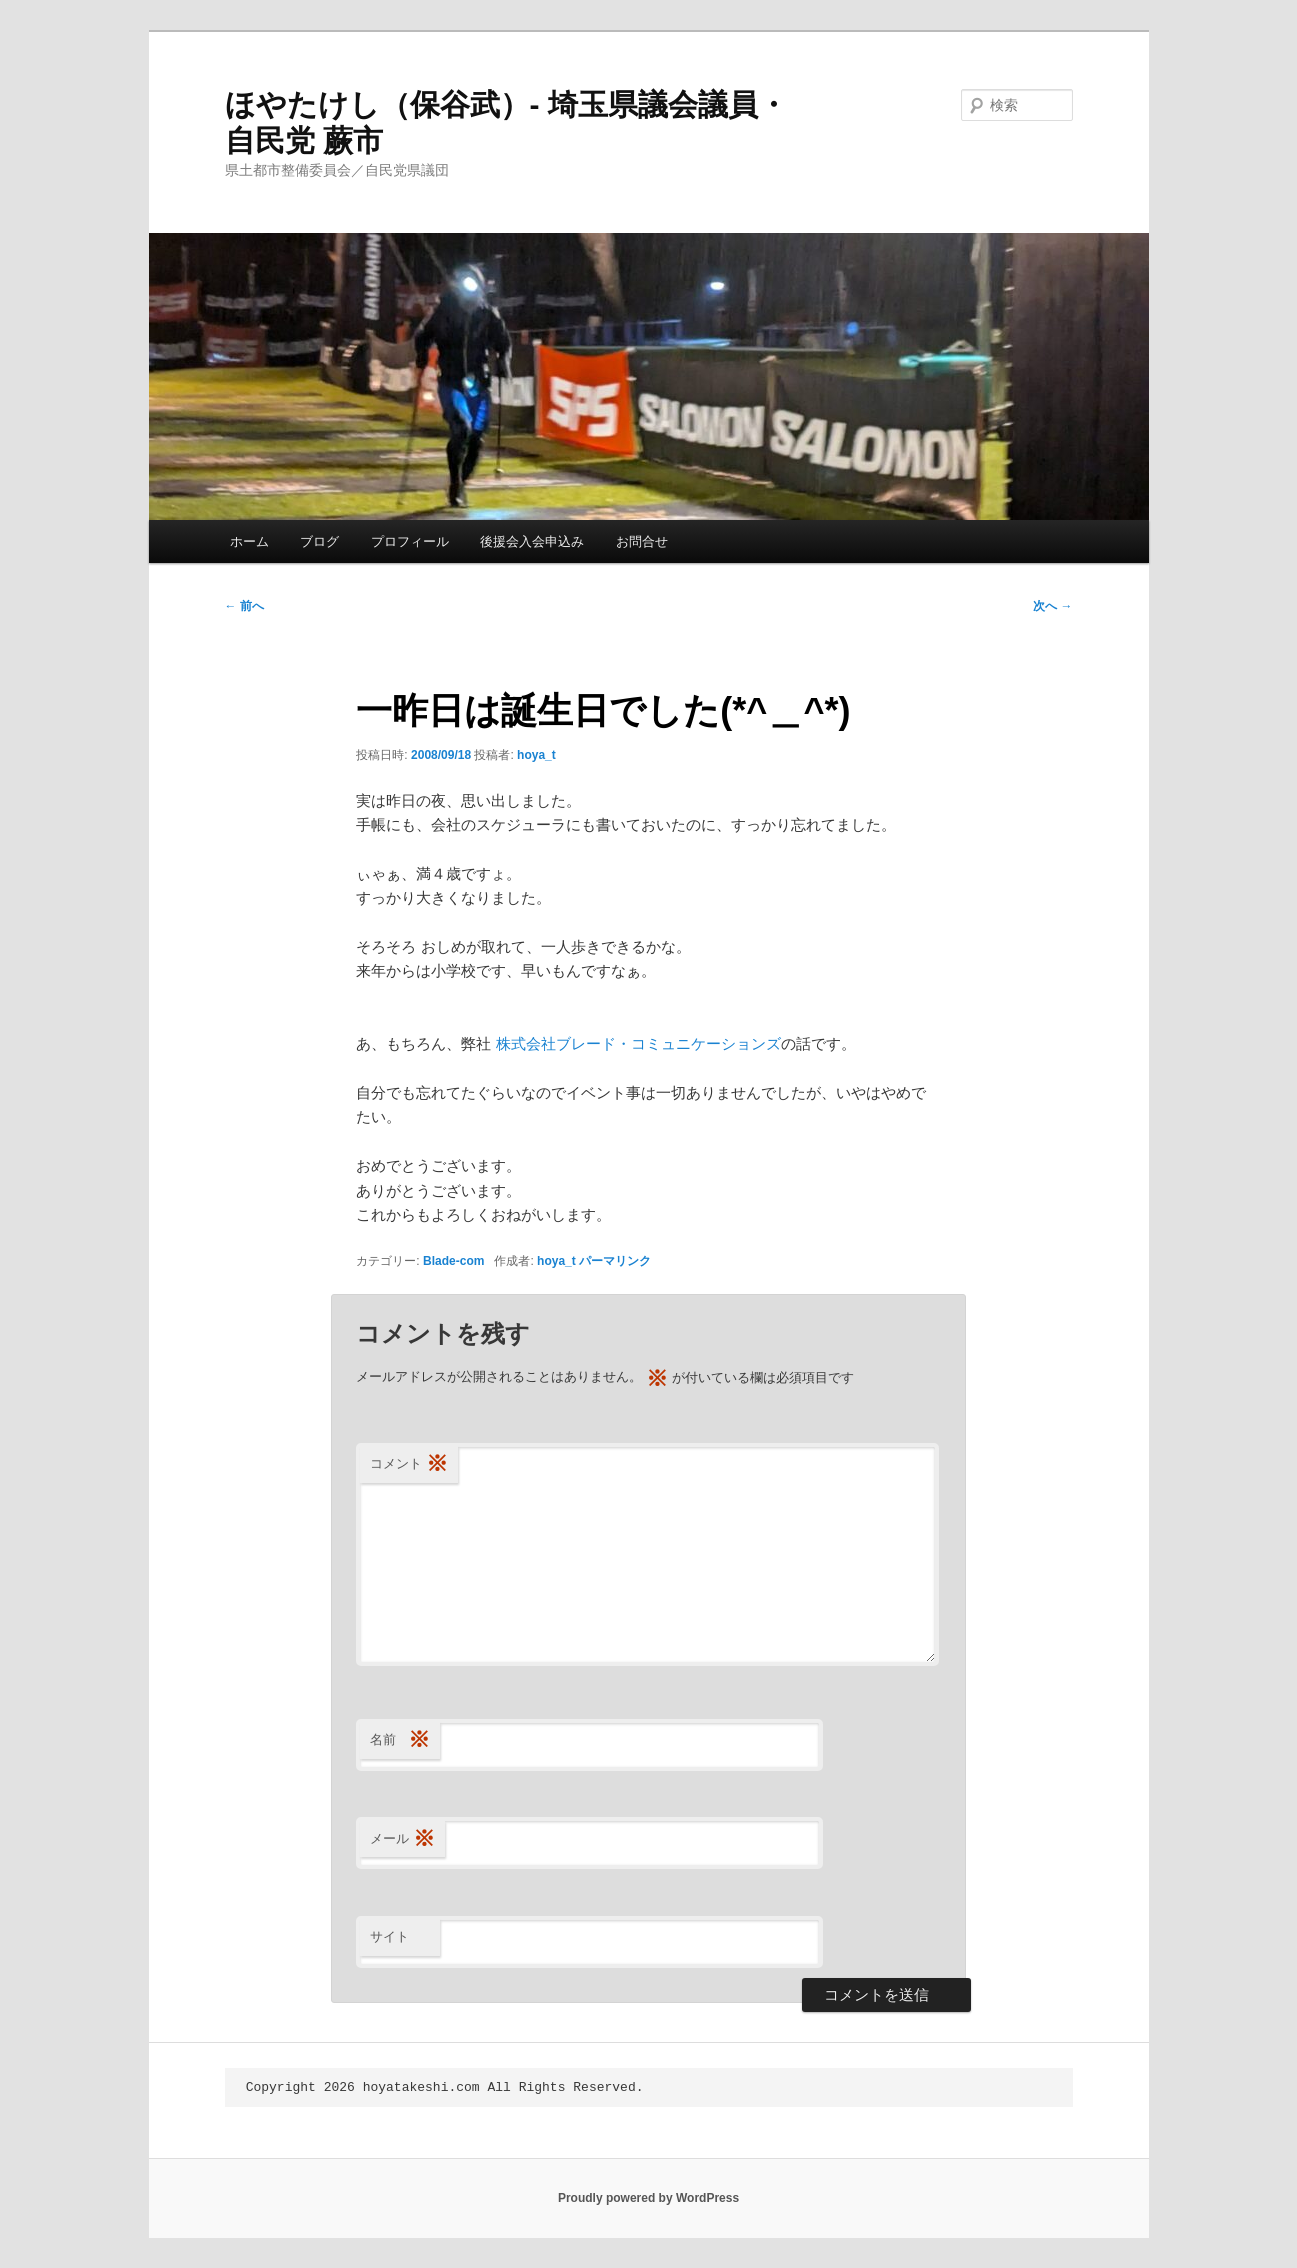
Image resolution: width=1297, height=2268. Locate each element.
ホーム (249, 541)
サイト (389, 1936)
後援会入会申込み (532, 541)
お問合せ (642, 541)
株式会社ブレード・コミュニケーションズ (638, 1043)
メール (402, 1839)
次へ (1052, 606)
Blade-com (453, 1261)
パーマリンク (615, 1261)
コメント (409, 1464)
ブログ (319, 541)
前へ (244, 606)
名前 (400, 1740)
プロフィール (410, 541)
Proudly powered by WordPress (648, 2198)
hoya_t (536, 755)
